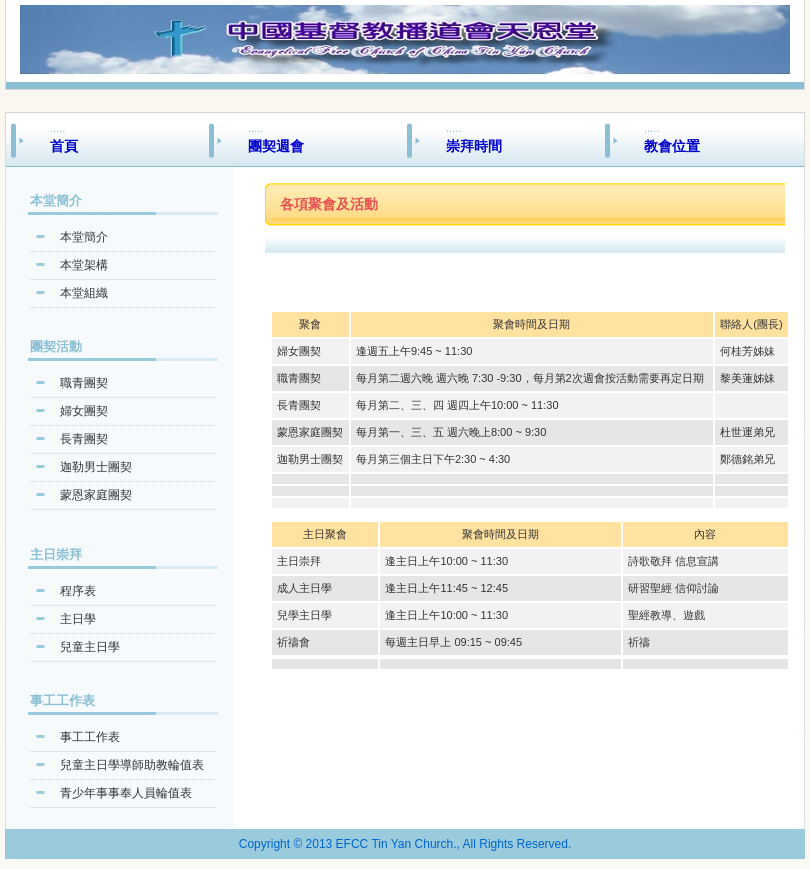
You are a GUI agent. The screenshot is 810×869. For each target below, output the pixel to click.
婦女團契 (84, 411)
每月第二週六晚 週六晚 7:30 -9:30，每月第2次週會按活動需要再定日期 (530, 378)
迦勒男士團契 (96, 467)
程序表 (78, 591)
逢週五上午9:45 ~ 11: (408, 351)
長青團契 (84, 439)
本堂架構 (84, 265)
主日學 (78, 619)
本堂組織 (84, 293)
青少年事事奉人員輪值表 (126, 793)
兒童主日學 (90, 647)
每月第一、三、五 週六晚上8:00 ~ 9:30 (451, 432)
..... (128, 138)
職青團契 (84, 383)
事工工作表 (90, 737)
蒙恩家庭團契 (96, 495)
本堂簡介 (84, 237)
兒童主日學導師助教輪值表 (132, 765)
